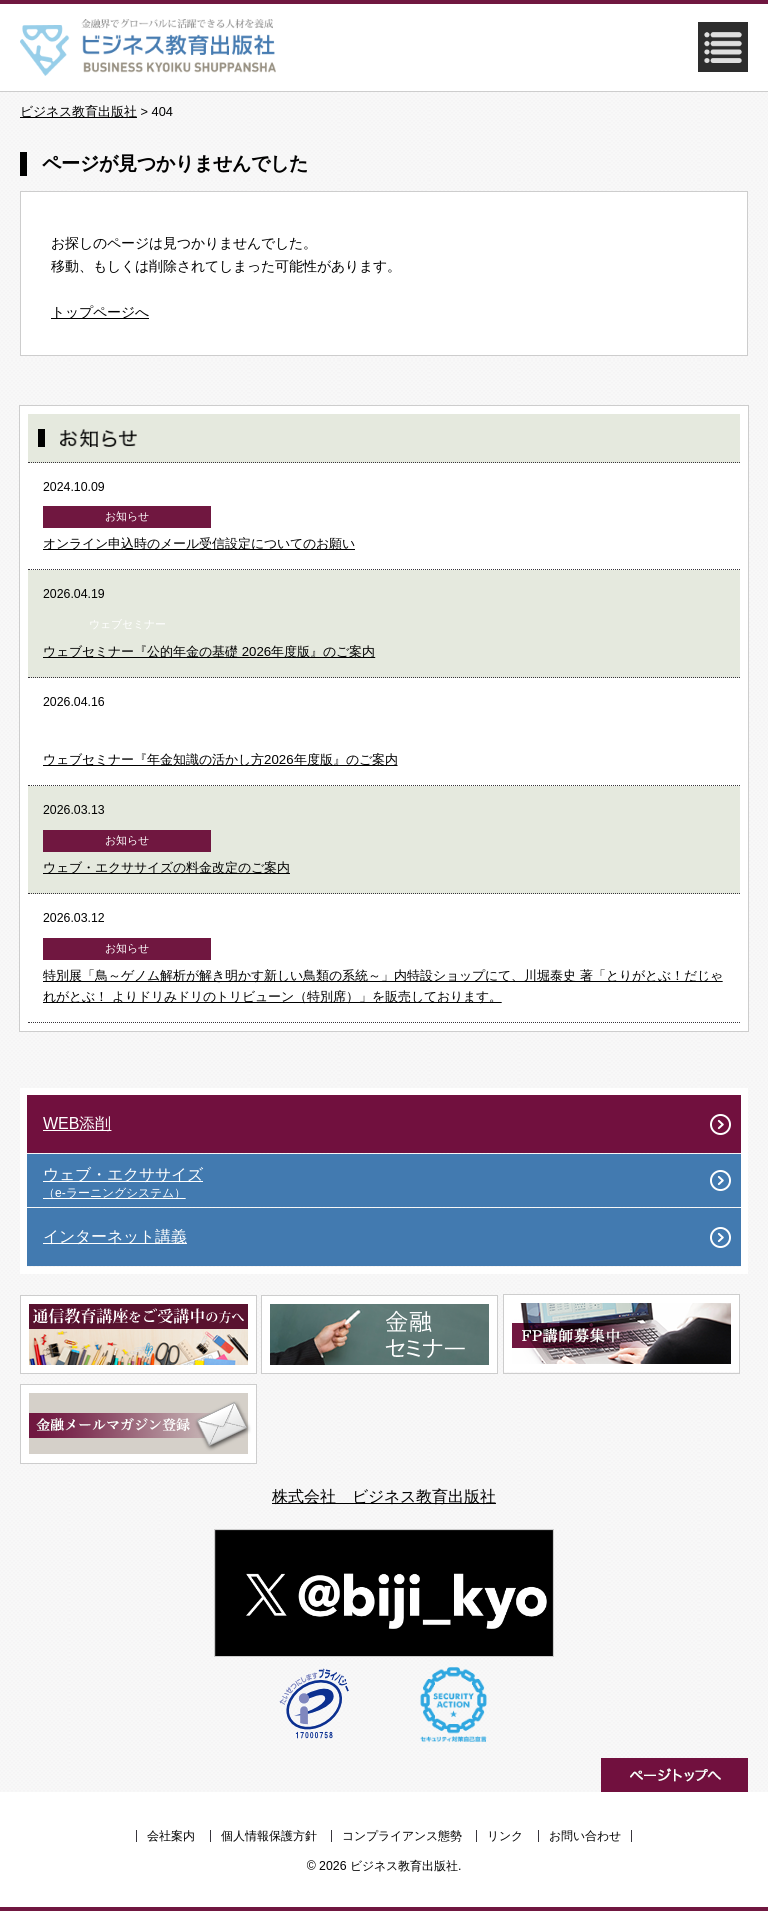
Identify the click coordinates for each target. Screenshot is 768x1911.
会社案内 (171, 1836)
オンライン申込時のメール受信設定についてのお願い (199, 543)
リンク (505, 1836)
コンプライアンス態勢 (402, 1836)
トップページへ (100, 312)
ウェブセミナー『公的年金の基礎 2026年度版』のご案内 (209, 651)
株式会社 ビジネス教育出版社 (384, 1496)
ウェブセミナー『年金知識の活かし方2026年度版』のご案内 (220, 759)
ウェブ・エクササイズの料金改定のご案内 (166, 867)
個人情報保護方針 (269, 1836)
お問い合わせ (585, 1836)
